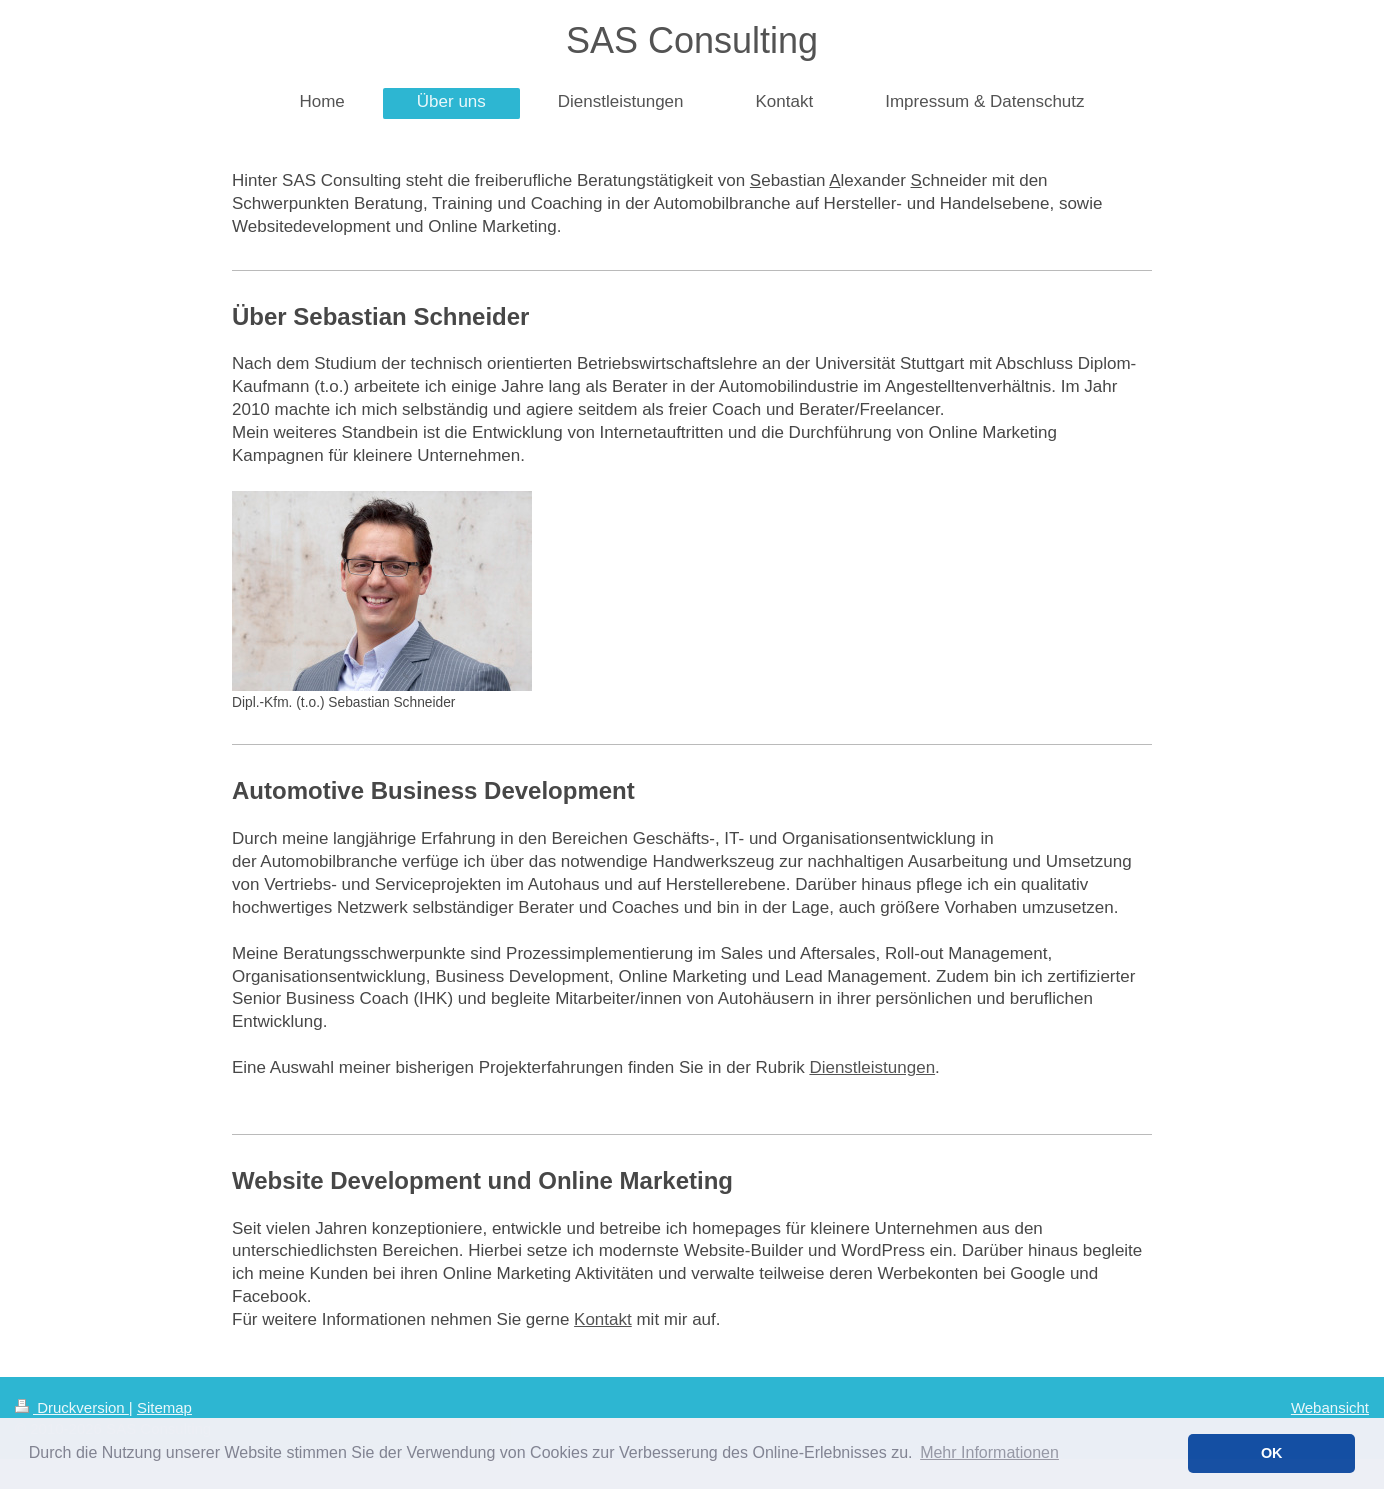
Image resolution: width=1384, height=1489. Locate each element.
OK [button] (1272, 1453)
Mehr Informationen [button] (989, 1452)
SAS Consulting (692, 40)
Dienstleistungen (872, 1067)
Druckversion (72, 1407)
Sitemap (164, 1407)
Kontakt (603, 1319)
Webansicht (1330, 1407)
